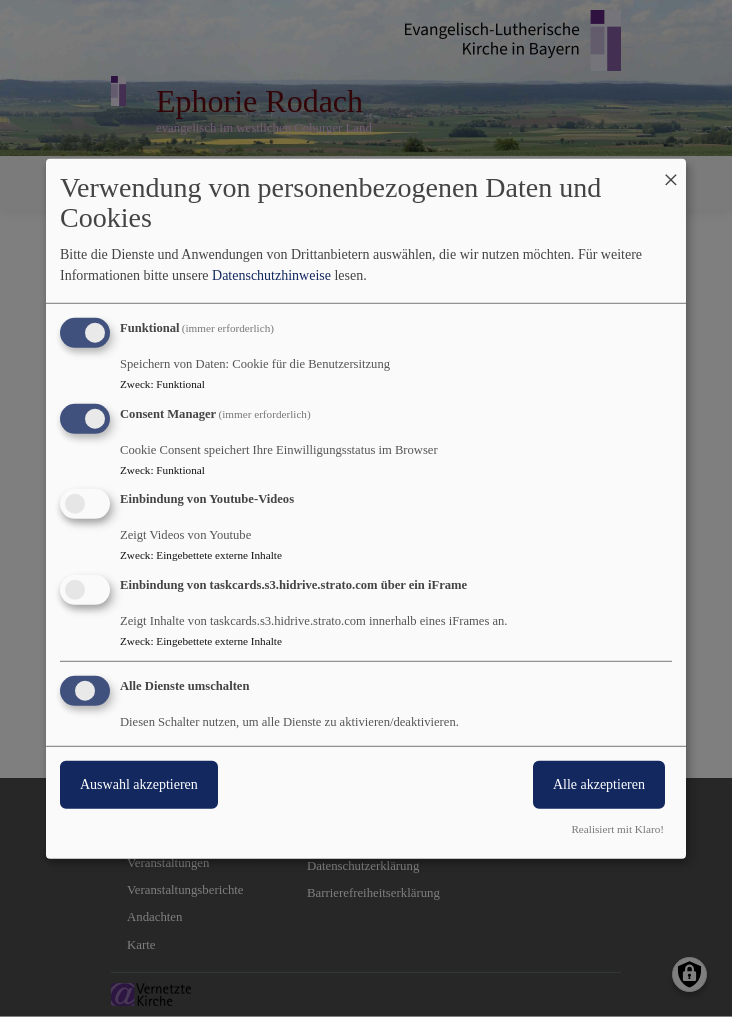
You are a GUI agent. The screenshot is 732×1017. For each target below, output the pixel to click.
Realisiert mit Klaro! (617, 829)
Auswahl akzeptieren (139, 784)
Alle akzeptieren (599, 784)
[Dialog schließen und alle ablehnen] (671, 170)
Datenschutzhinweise (271, 275)
